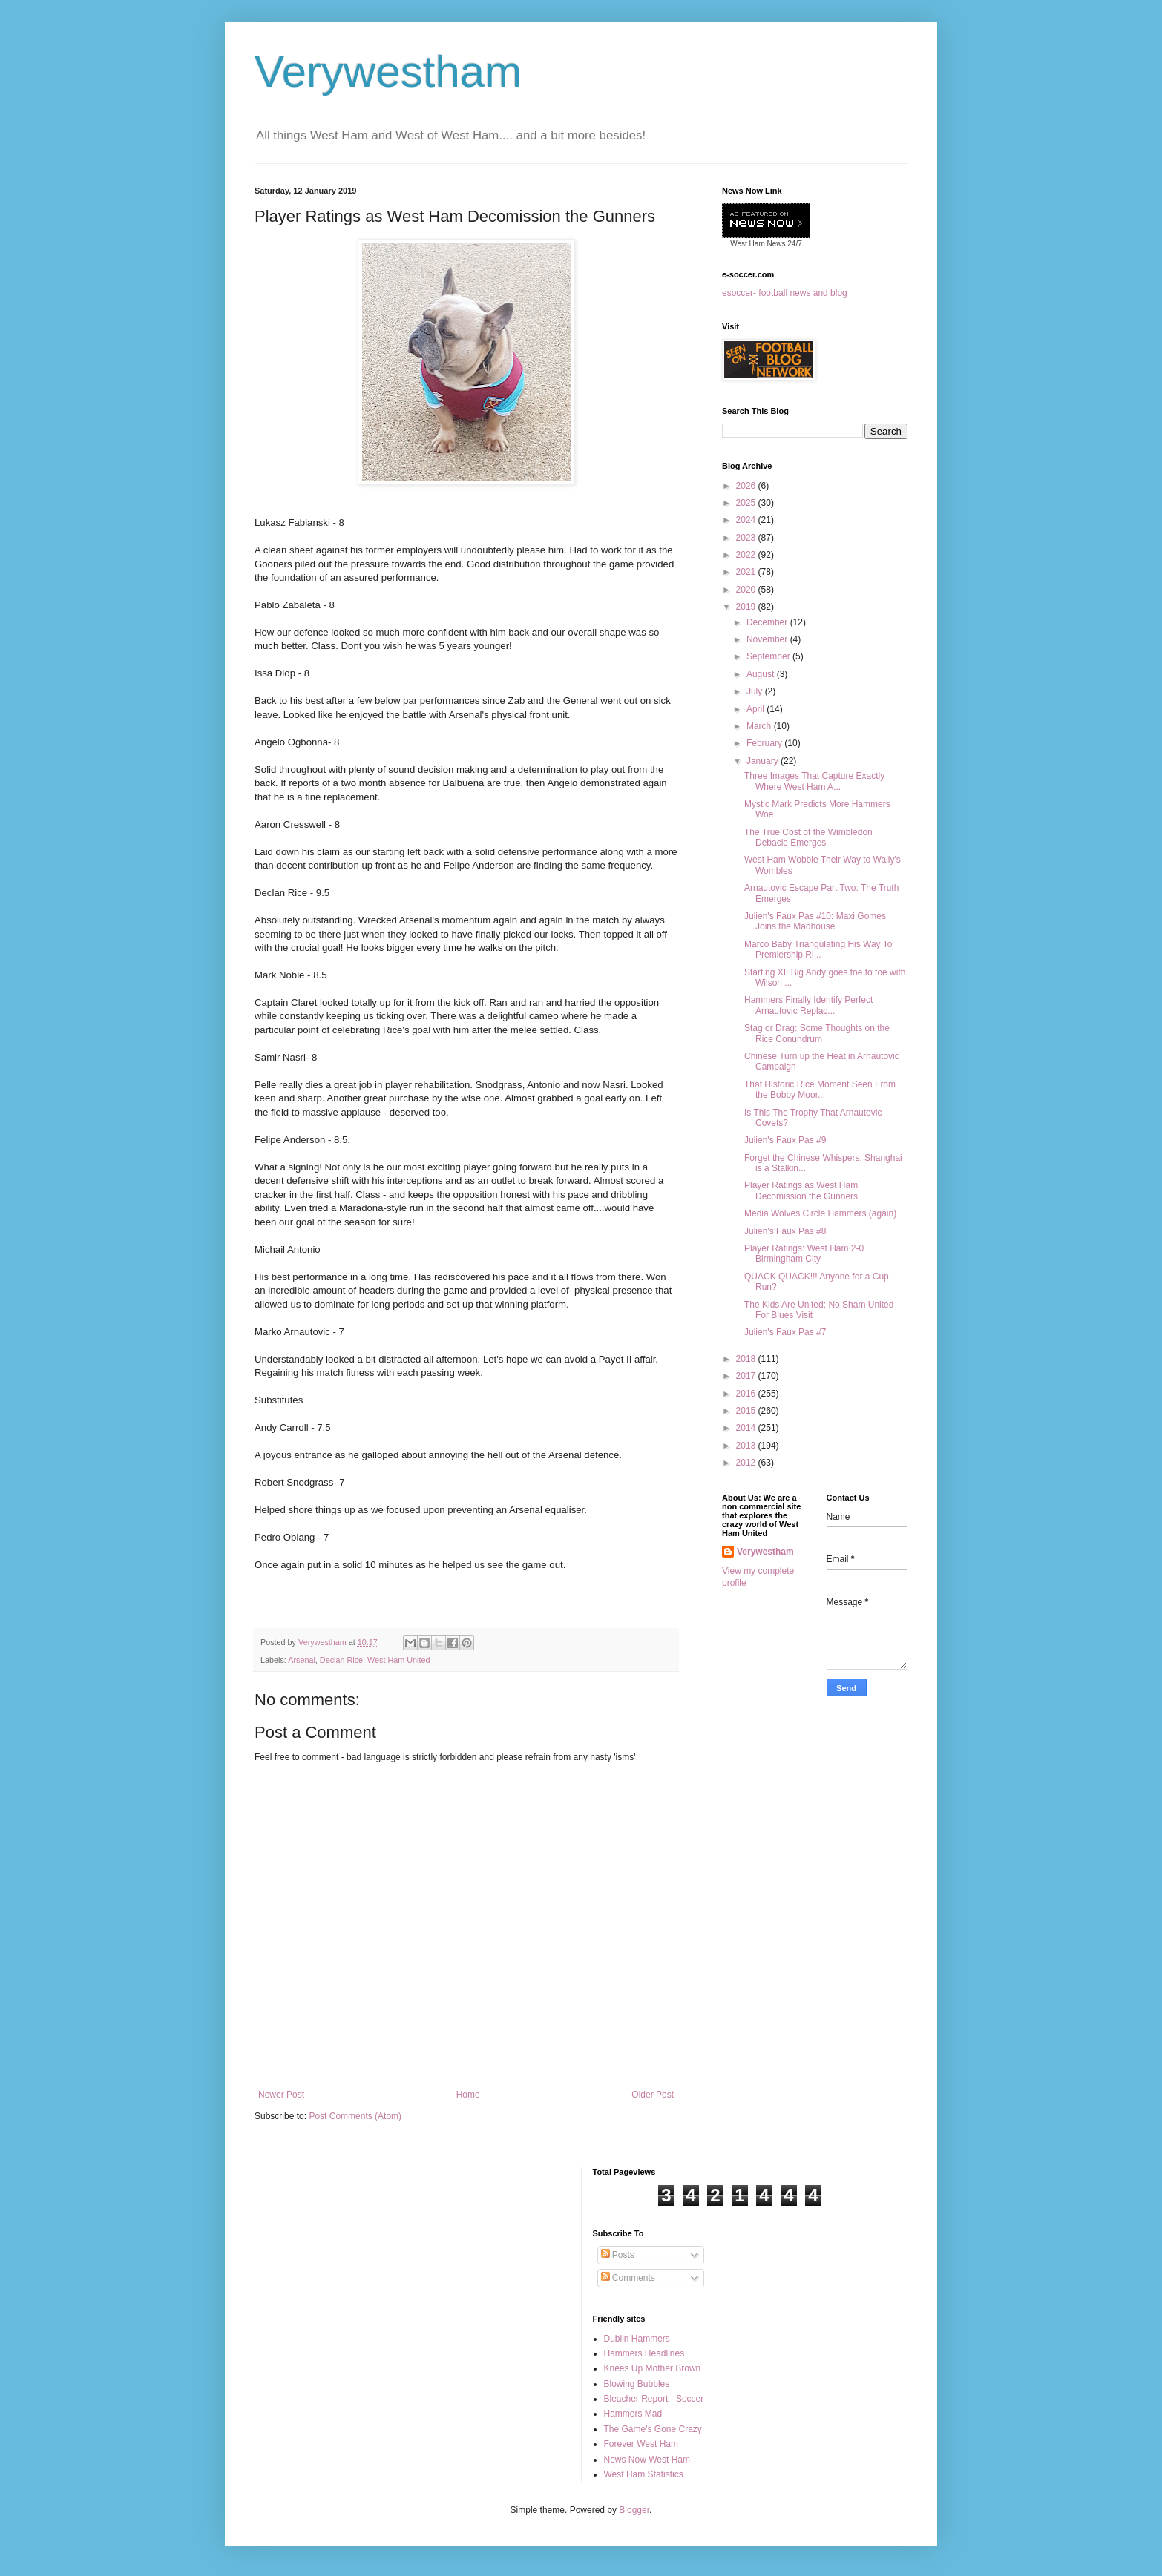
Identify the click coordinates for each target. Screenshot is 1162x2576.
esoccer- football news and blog (784, 293)
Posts (617, 2255)
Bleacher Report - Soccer (654, 2399)
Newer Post (281, 2094)
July (755, 691)
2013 (747, 1445)
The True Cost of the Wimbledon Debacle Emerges (808, 837)
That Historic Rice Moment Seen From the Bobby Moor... (820, 1089)
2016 (747, 1394)
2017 (747, 1376)
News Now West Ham (647, 2459)
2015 (747, 1411)
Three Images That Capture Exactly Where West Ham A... (814, 781)
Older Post (652, 2094)
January (763, 761)
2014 (747, 1428)
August (761, 674)
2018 (747, 1359)
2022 (747, 555)
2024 (747, 520)
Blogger (634, 2510)
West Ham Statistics (643, 2474)
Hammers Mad (633, 2413)
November (768, 639)
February (765, 743)
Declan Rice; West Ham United (375, 1660)
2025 (747, 503)
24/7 (794, 244)
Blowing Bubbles (637, 2384)
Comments (628, 2278)
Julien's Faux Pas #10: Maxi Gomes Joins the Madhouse (815, 921)
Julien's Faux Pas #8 (785, 1231)
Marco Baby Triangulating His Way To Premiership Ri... (818, 949)
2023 (747, 538)
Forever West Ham (641, 2444)
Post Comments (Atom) (355, 2116)
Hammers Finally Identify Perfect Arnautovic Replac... (808, 1005)
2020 (747, 589)
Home (468, 2094)
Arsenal (301, 1660)
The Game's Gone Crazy (653, 2429)
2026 (747, 486)
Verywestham (388, 71)
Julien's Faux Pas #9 (785, 1140)
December (768, 622)
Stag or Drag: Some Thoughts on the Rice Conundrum (817, 1033)
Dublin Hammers (637, 2338)
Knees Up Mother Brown (652, 2368)
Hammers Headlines (644, 2353)
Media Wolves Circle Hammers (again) (820, 1213)
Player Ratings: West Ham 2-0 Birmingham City (804, 1253)
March (760, 726)
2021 (747, 572)
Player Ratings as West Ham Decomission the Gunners (801, 1190)
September (769, 656)
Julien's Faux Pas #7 (785, 1332)
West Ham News (757, 244)
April (756, 709)
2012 (747, 1462)
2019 (747, 607)
